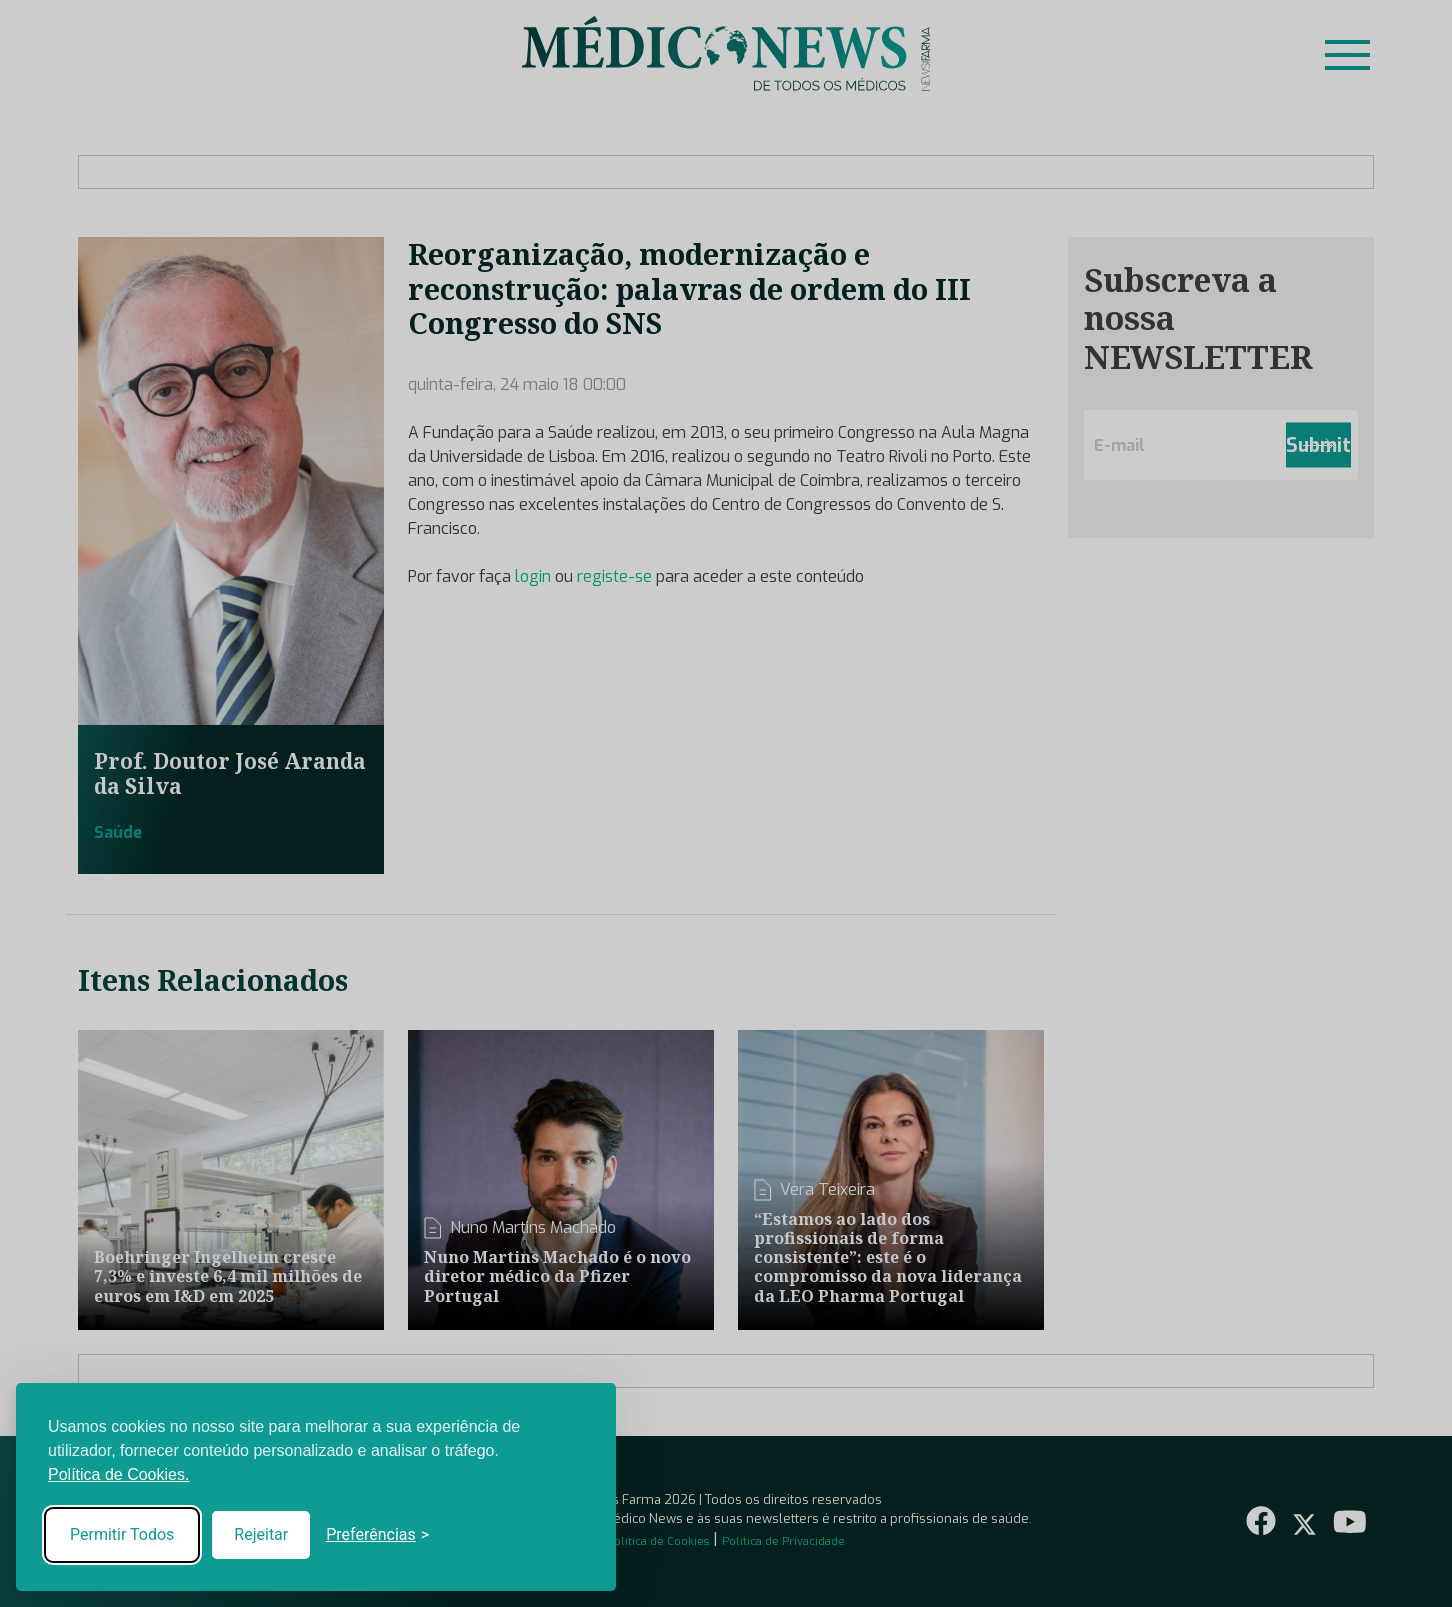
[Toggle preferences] (377, 1535)
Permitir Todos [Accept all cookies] (122, 1534)
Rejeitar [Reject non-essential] (261, 1534)
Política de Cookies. (118, 1474)
